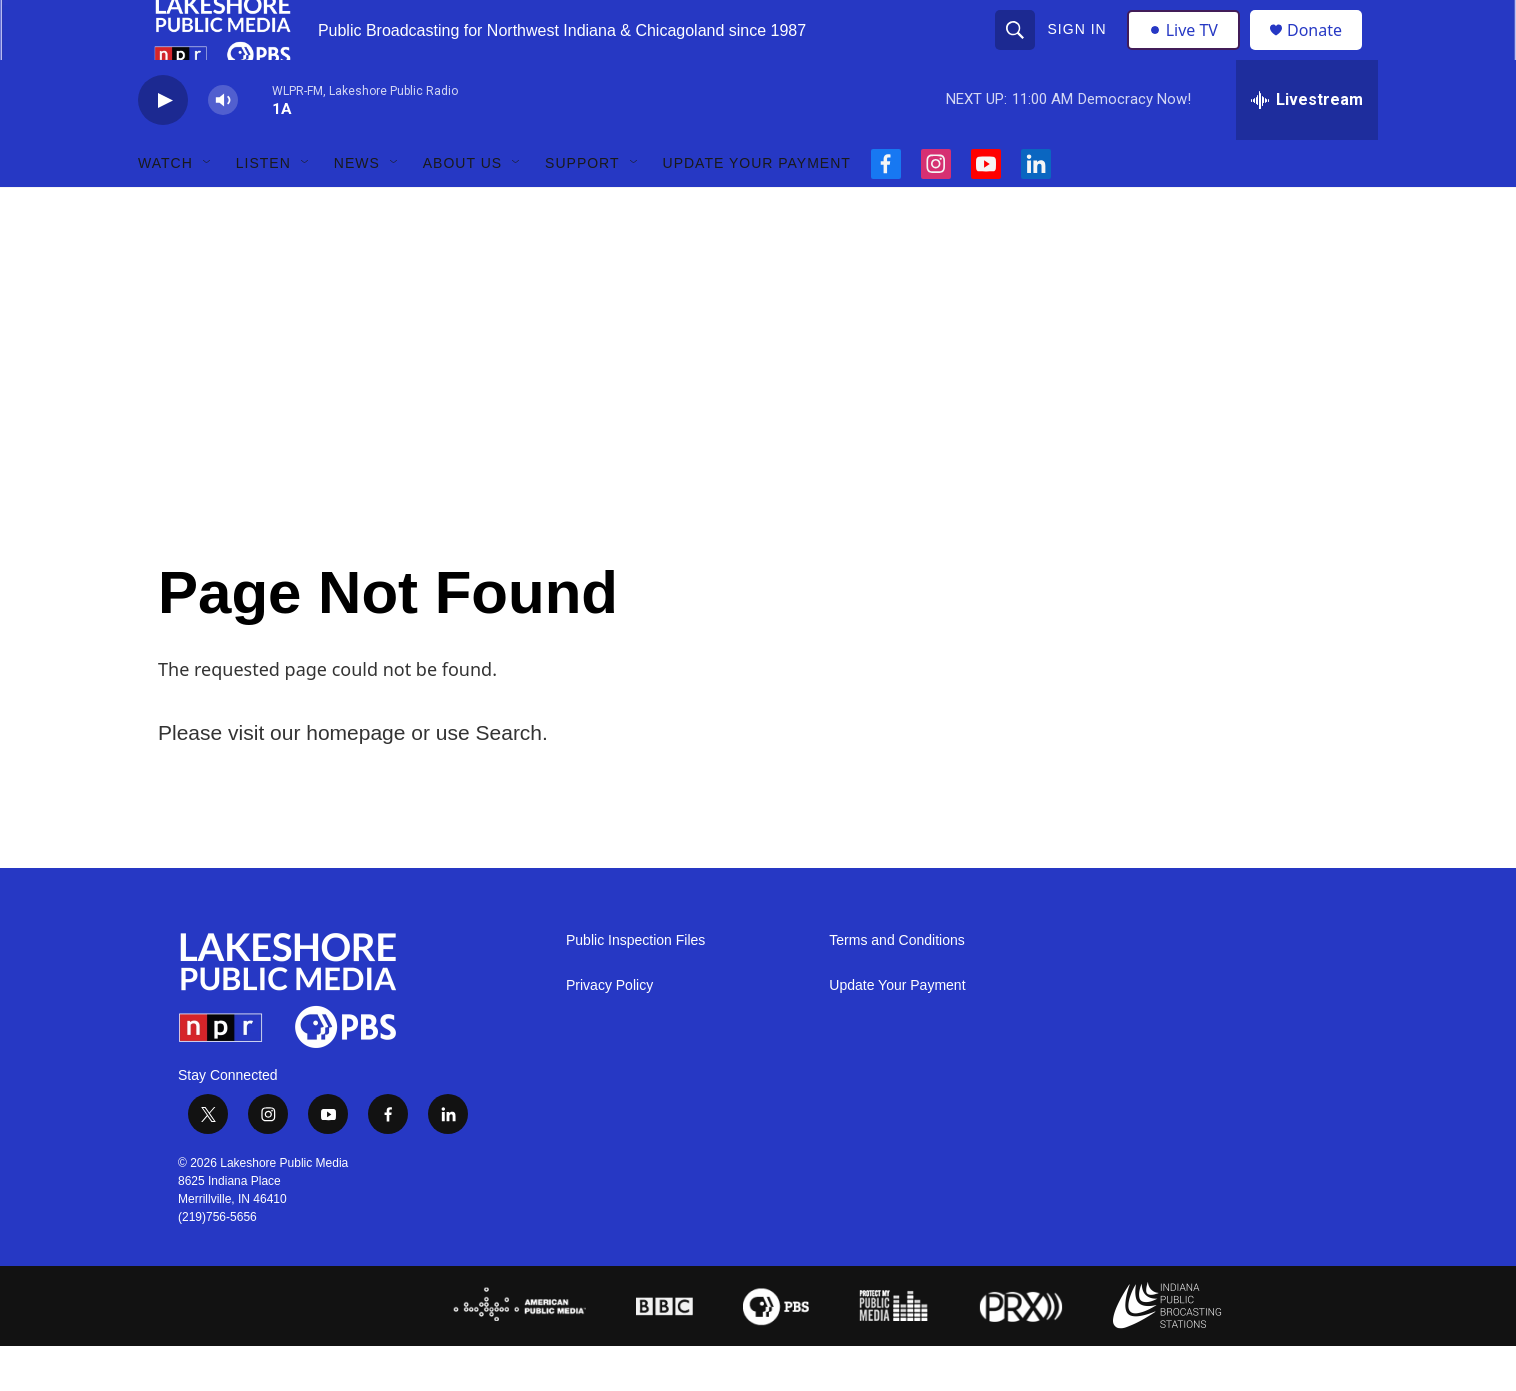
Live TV (1189, 52)
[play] (163, 145)
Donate (1327, 52)
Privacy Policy (609, 1030)
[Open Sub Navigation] (208, 208)
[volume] (223, 145)
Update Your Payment (757, 208)
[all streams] (1307, 145)
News (357, 208)
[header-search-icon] (1017, 52)
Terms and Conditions (896, 985)
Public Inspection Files (635, 985)
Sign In (1079, 52)
